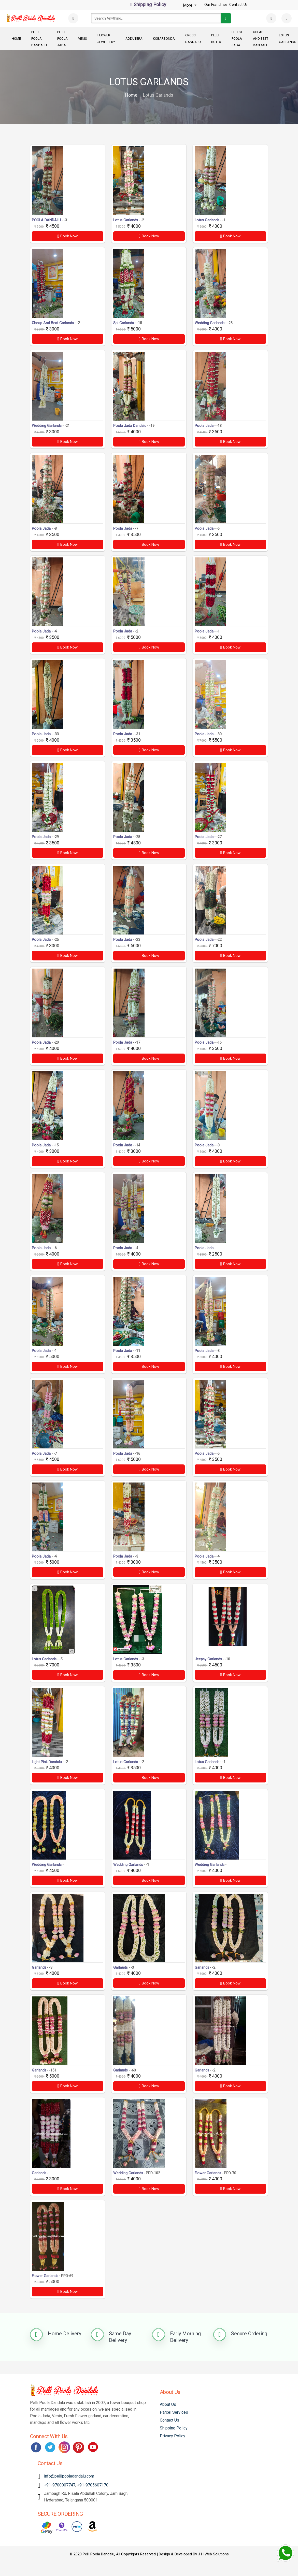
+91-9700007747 (59, 2501)
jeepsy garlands (207, 1670)
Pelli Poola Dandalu (39, 38)
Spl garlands (123, 323)
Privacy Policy (172, 2452)
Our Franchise (216, 5)
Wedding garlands (208, 323)
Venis (82, 38)
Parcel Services (174, 2428)
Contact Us (169, 2436)
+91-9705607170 (92, 2501)
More (188, 5)
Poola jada (203, 427)
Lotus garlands (287, 38)
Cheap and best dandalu (260, 38)
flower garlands (207, 2187)
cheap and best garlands (52, 323)
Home (16, 38)
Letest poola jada (237, 38)
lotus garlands (125, 220)
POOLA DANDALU (46, 220)
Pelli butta (216, 38)
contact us (238, 5)
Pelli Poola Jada (62, 38)
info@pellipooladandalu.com (69, 2492)
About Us (168, 2420)
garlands (39, 1980)
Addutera (134, 38)
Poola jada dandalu (129, 427)
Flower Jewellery (106, 38)
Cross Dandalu (193, 38)
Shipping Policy (146, 5)
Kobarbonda (164, 38)
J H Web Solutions (213, 2570)
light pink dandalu (46, 1773)
